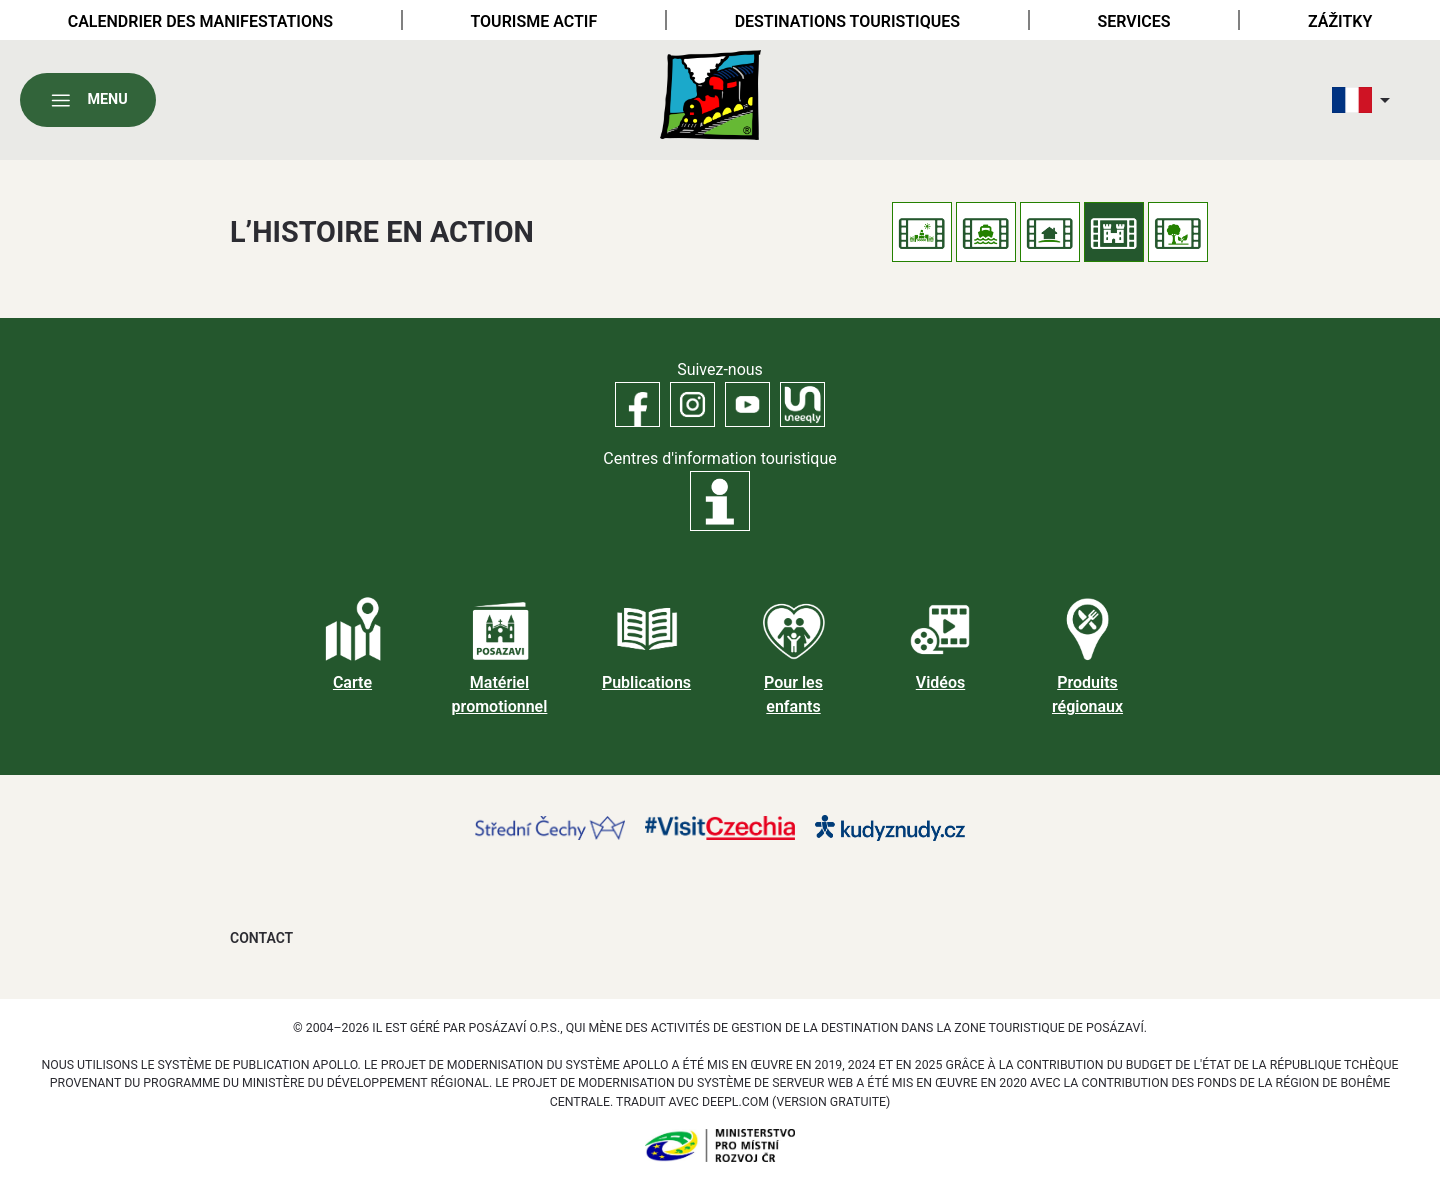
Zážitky (1340, 21)
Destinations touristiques (847, 21)
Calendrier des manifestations (200, 21)
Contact (261, 938)
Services (1133, 21)
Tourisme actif (533, 21)
